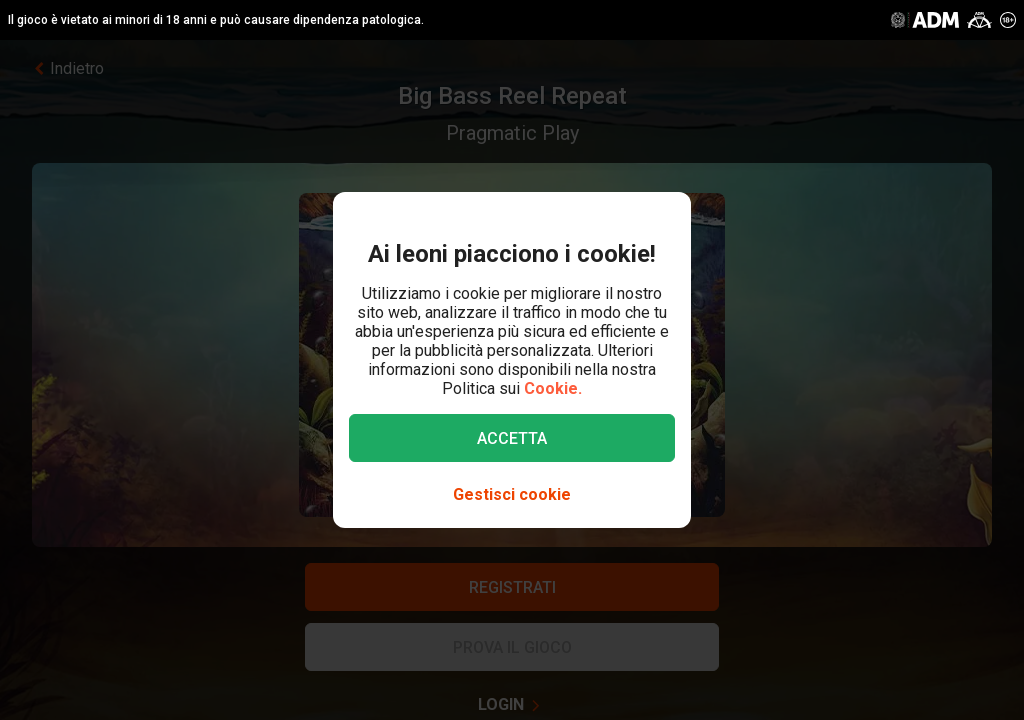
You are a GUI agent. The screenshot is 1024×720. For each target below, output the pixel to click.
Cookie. (553, 388)
